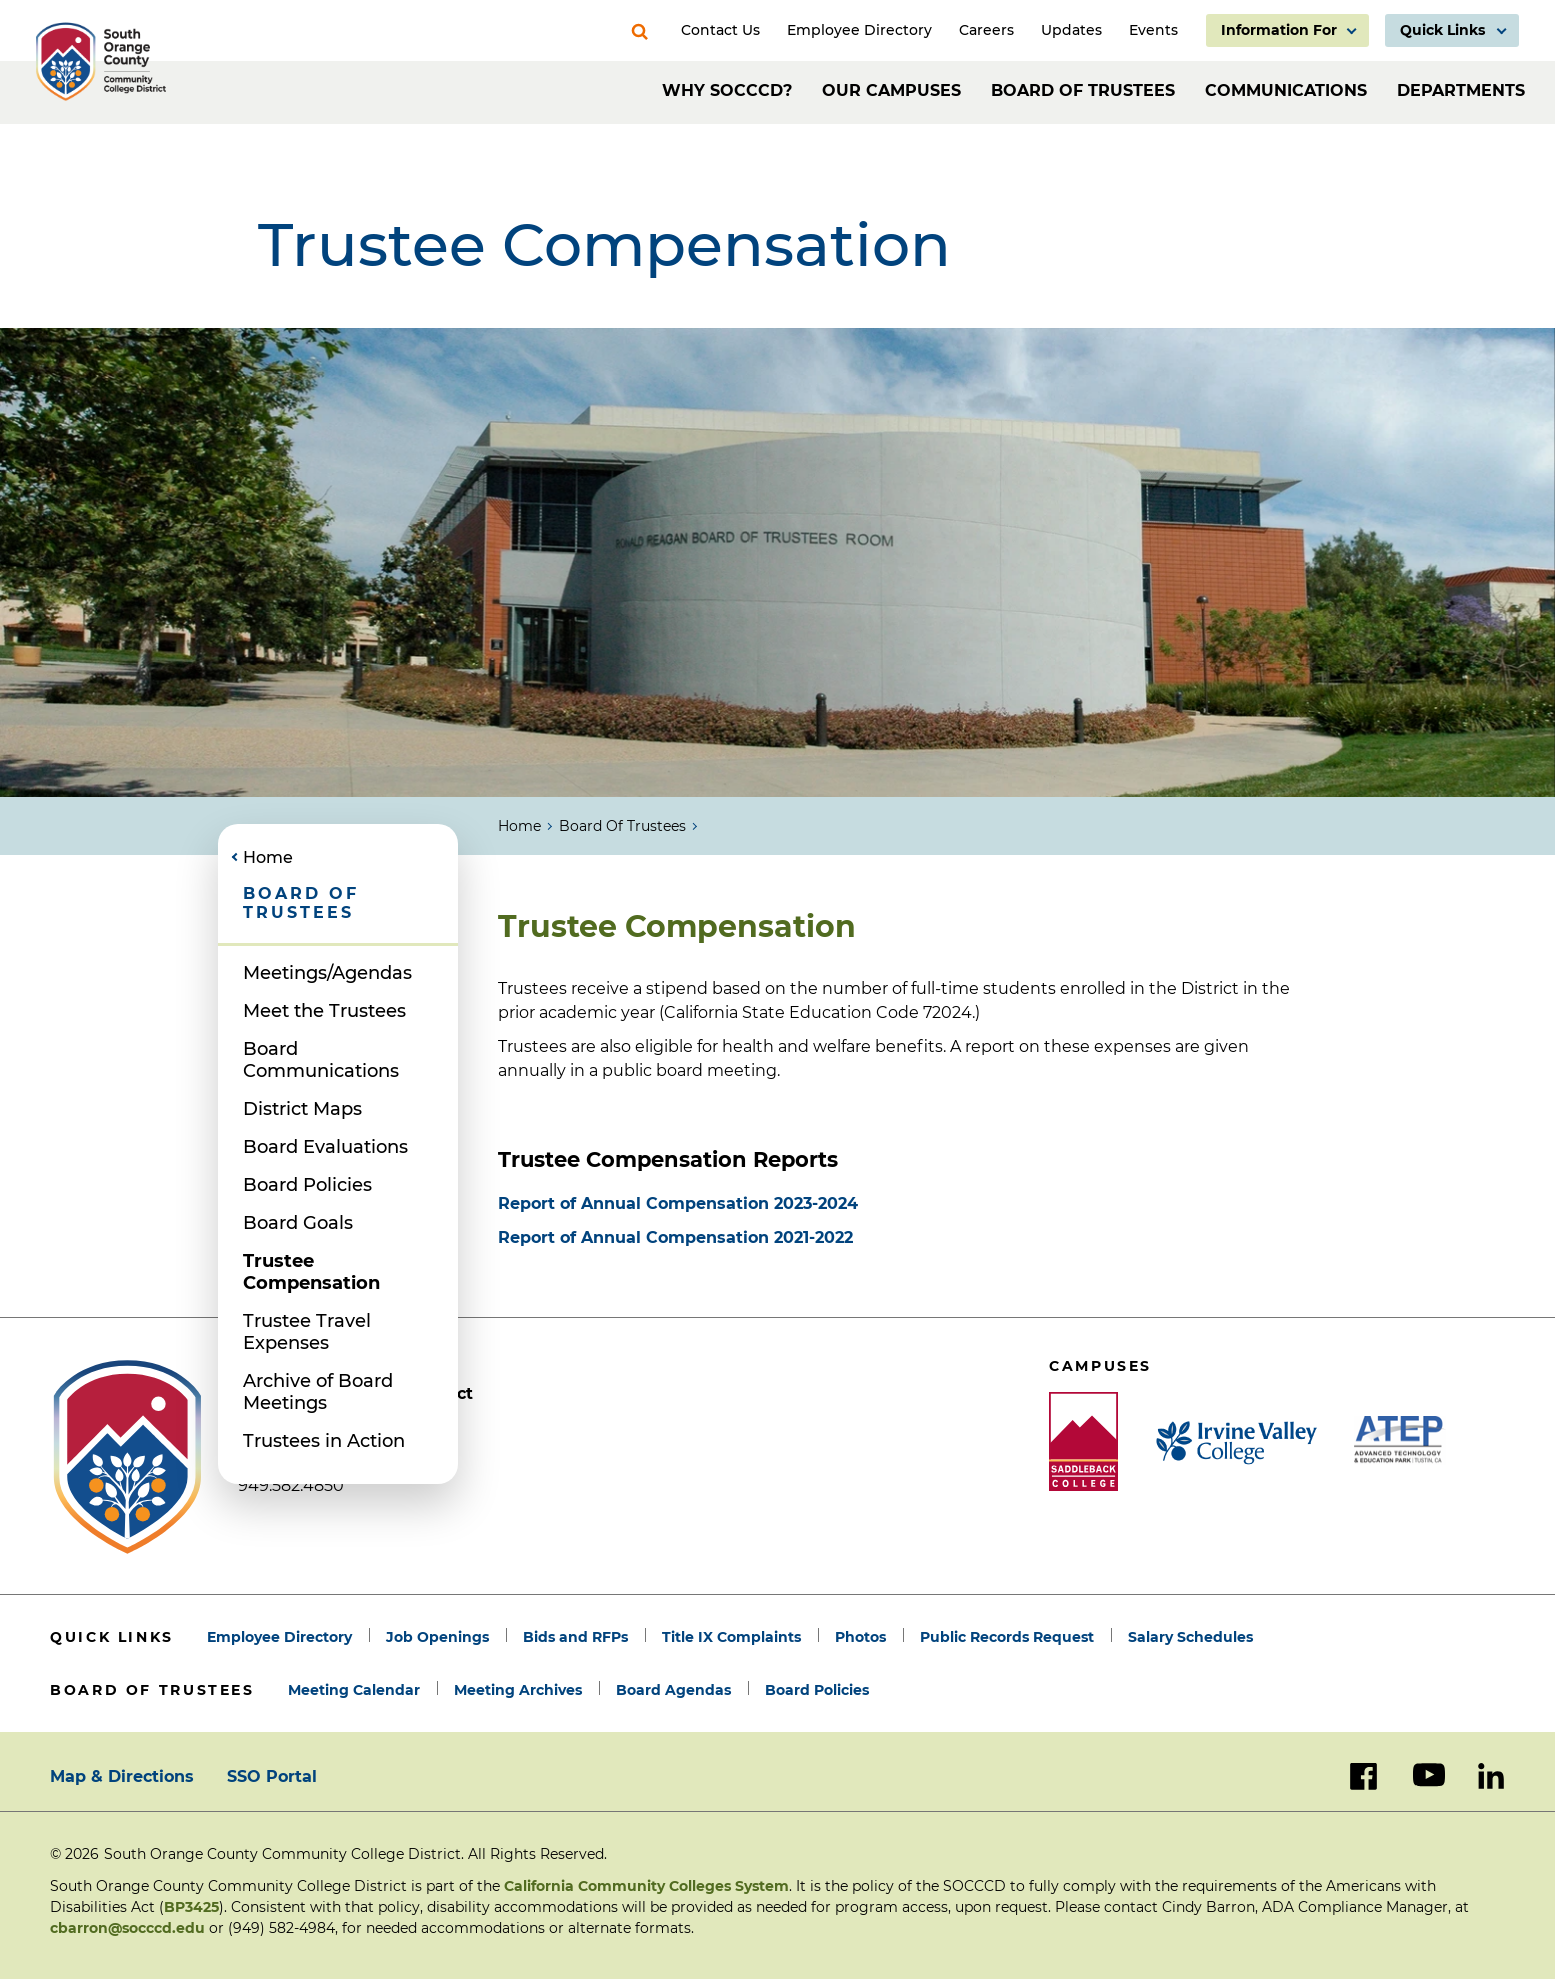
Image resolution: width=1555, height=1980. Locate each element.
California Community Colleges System (646, 1886)
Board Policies (307, 1185)
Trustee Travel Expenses (307, 1332)
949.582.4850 (291, 1485)
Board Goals (298, 1223)
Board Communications (321, 1060)
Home (519, 826)
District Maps (302, 1109)
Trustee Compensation (311, 1272)
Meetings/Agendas (327, 973)
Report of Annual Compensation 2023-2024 (678, 1203)
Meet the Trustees (324, 1011)
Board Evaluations (325, 1147)
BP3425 (191, 1907)
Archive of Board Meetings (318, 1392)
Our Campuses (891, 90)
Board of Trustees (1083, 90)
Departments (1461, 90)
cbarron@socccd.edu (127, 1928)
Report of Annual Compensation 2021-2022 (675, 1237)
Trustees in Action (324, 1441)
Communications (1286, 90)
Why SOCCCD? (727, 90)
